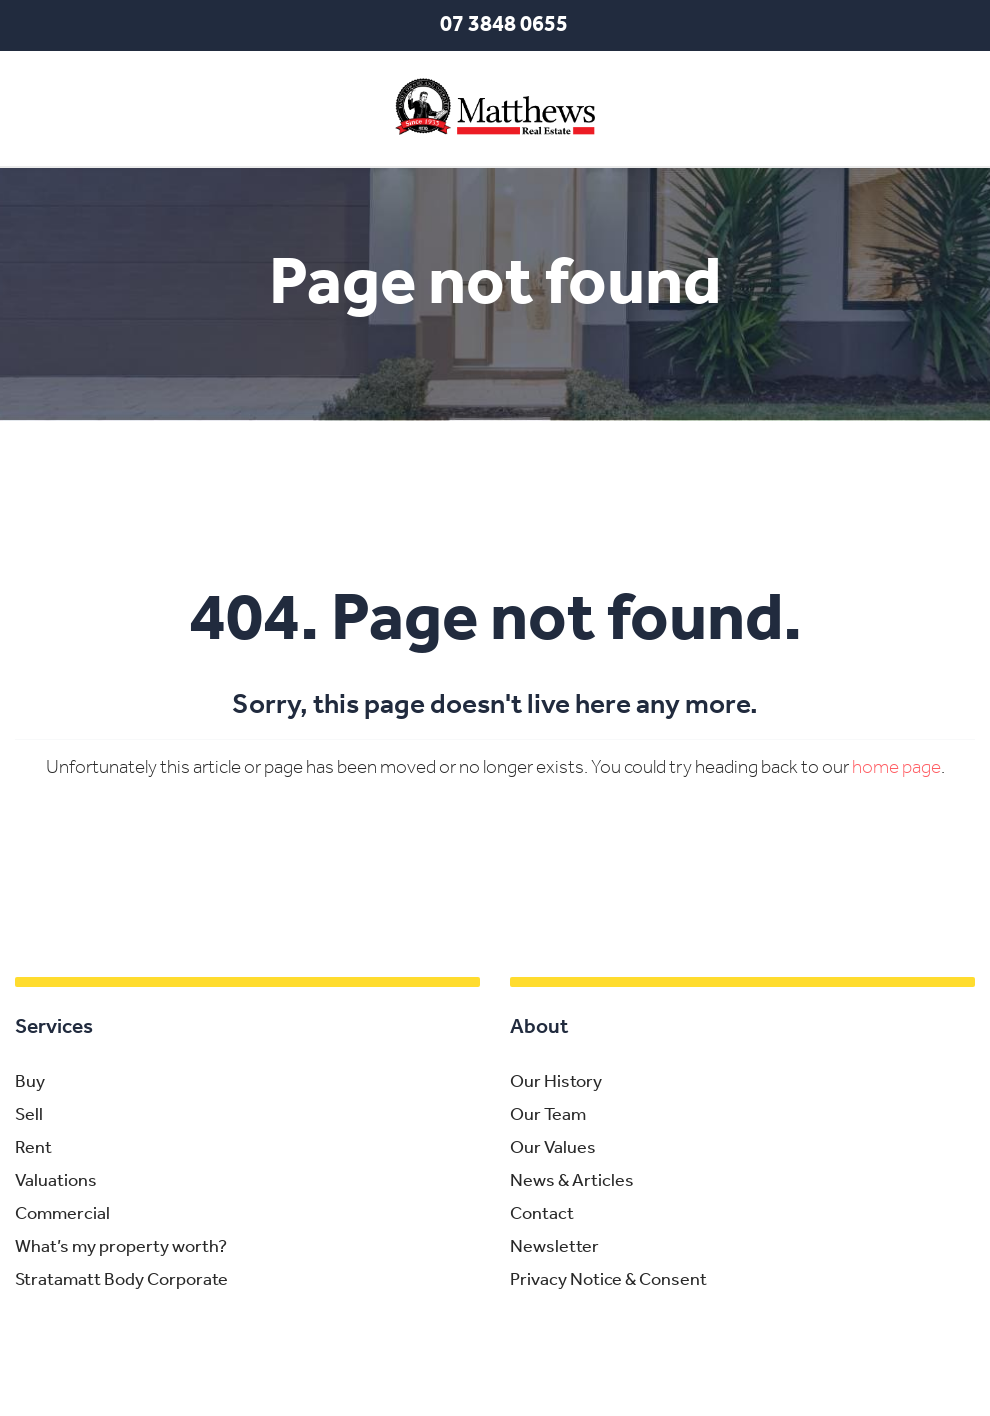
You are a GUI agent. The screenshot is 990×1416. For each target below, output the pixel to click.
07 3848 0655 (504, 25)
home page (896, 768)
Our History (556, 1082)
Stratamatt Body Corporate (121, 1280)
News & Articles (572, 1181)
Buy (30, 1082)
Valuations (56, 1181)
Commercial (62, 1214)
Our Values (553, 1148)
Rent (33, 1148)
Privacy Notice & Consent (608, 1280)
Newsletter (554, 1247)
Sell (29, 1115)
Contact (542, 1214)
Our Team (548, 1115)
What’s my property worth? (121, 1247)
